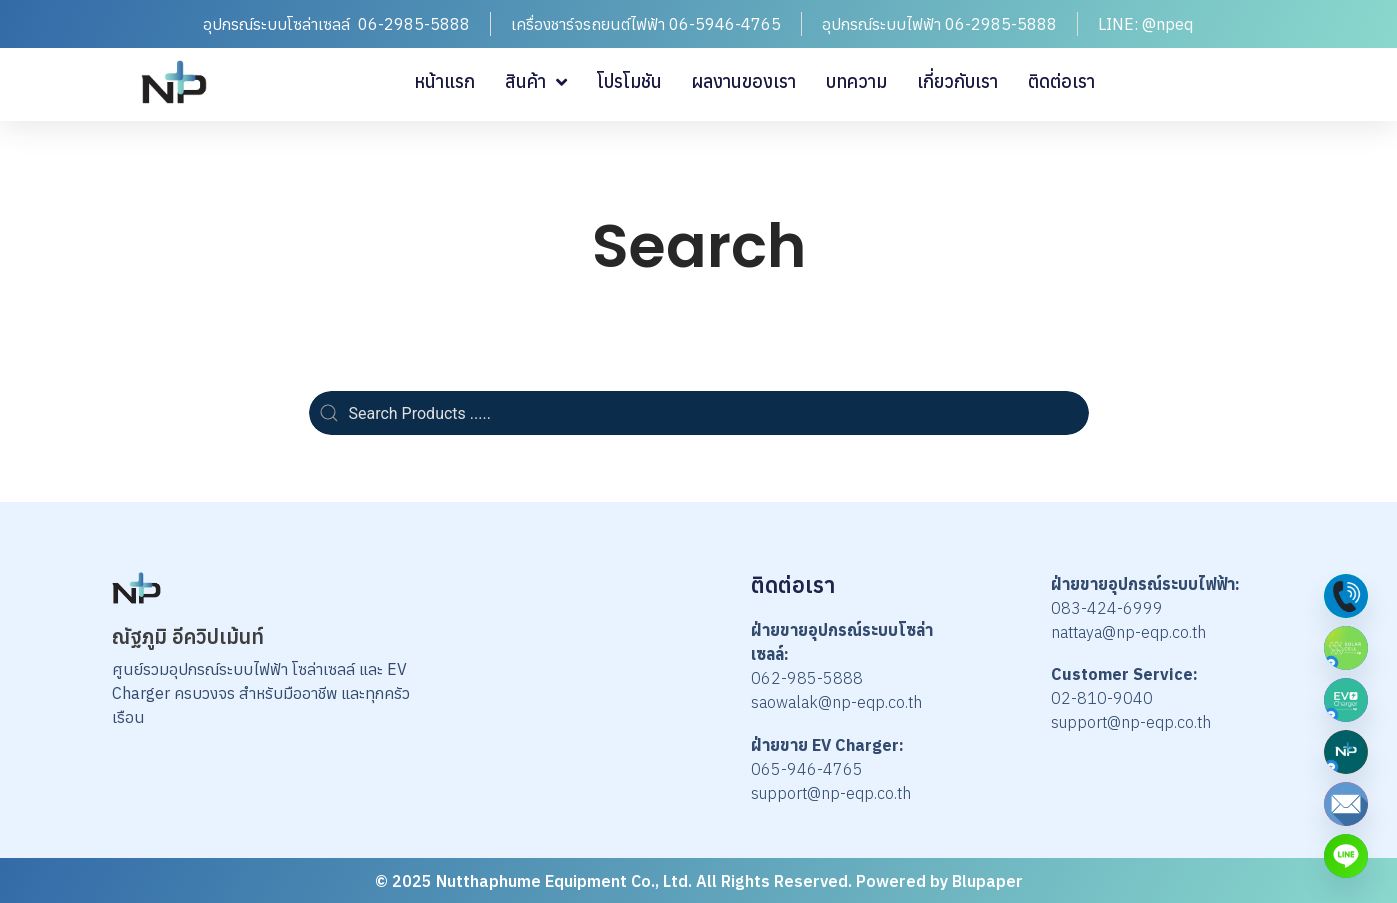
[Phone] (1346, 596)
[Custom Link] (1346, 856)
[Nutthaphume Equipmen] (1346, 752)
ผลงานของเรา (744, 81)
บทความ (856, 81)
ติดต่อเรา (1061, 81)
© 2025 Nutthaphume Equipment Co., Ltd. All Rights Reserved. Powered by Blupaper (699, 881)
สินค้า (536, 82)
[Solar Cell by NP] (1346, 648)
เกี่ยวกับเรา (957, 81)
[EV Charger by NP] (1346, 700)
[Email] (1346, 804)
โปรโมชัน (629, 81)
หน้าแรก (444, 81)
